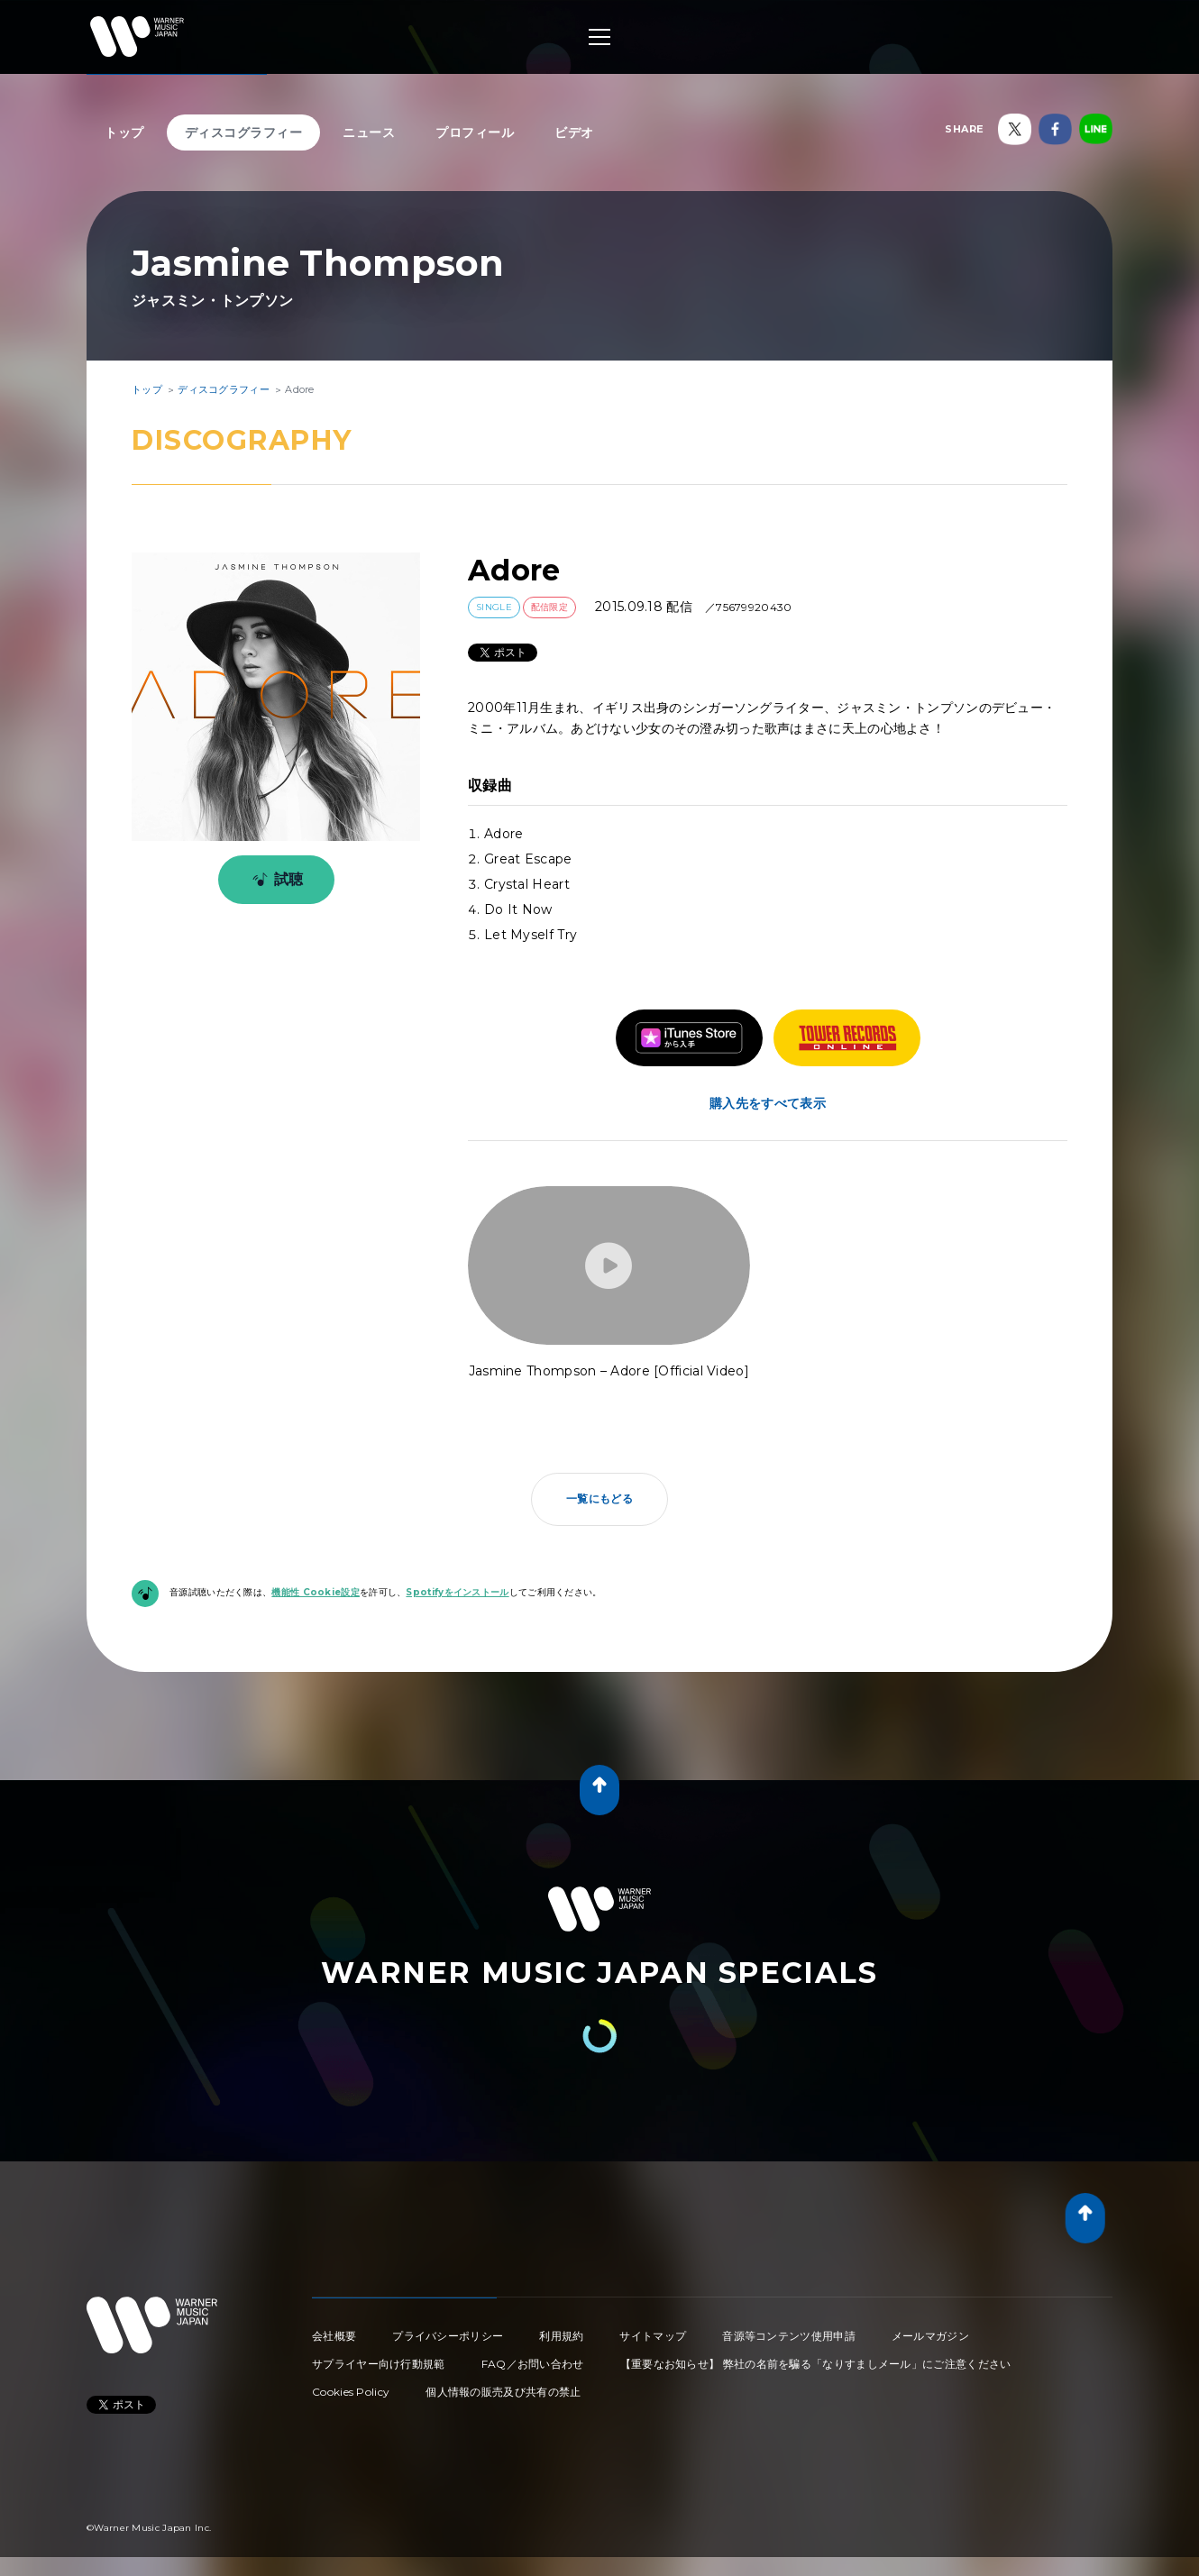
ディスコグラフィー (244, 132)
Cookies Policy (350, 2391)
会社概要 (334, 2336)
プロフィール (474, 132)
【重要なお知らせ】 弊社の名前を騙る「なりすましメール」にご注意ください (815, 2363)
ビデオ (574, 132)
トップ (124, 132)
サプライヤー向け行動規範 (378, 2363)
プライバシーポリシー (447, 2336)
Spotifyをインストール (457, 1592)
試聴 (274, 879)
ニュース (369, 132)
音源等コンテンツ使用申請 (789, 2336)
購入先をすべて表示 (767, 1103)
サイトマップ (652, 2336)
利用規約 (561, 2336)
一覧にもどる (599, 1498)
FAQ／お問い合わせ (532, 2363)
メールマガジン (930, 2336)
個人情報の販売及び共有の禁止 (503, 2391)
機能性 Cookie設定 (315, 1592)
